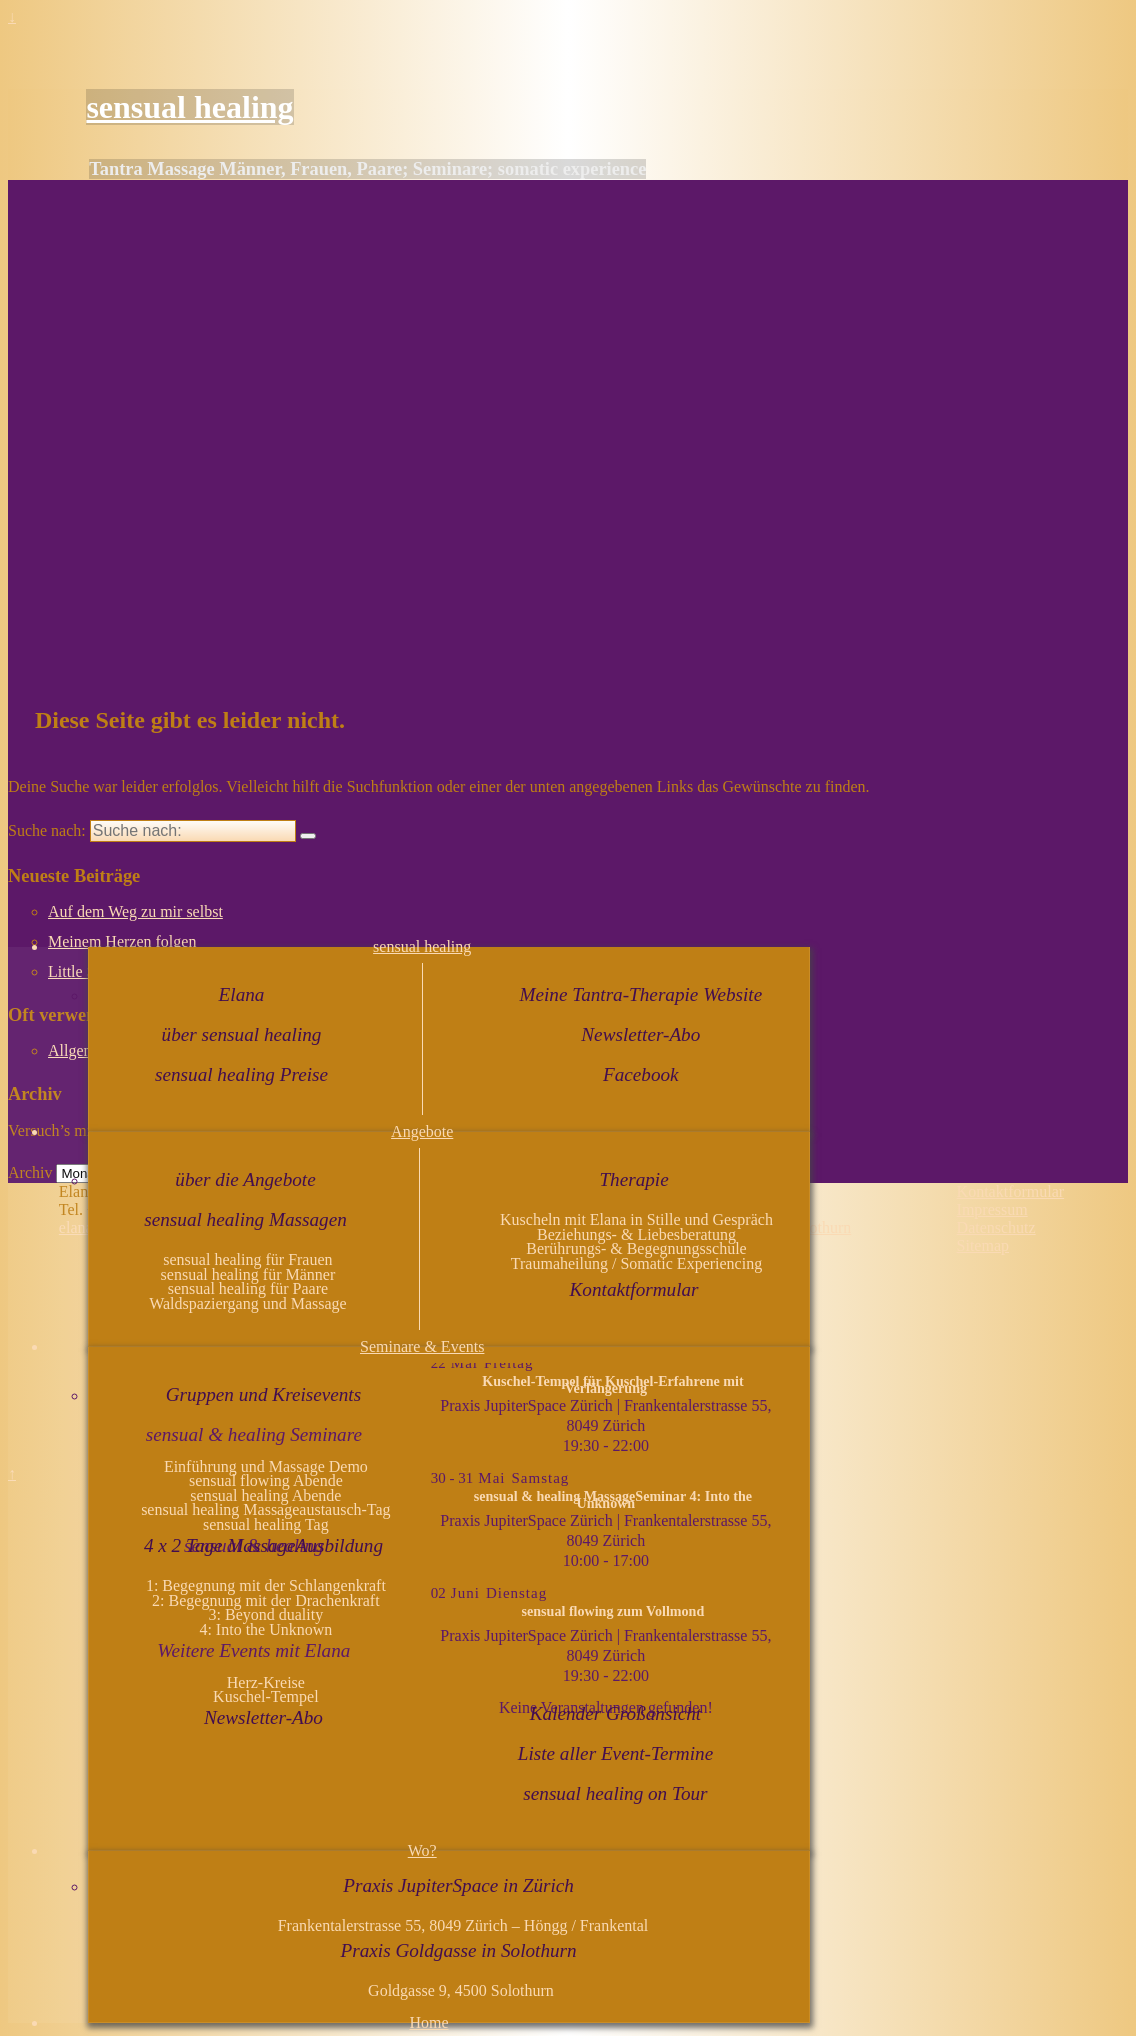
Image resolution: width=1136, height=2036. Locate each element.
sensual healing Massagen (245, 1219)
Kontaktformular (634, 1289)
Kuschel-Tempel (266, 1696)
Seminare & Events (422, 1346)
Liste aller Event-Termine (615, 1753)
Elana (242, 994)
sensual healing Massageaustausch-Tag (265, 1509)
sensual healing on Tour (615, 1793)
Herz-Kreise (266, 1682)
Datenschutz (996, 1227)
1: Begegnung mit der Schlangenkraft (266, 1585)
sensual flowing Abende (266, 1480)
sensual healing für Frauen (247, 1259)
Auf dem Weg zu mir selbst (135, 911)
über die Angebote (245, 1179)
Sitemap (983, 1245)
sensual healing (189, 107)
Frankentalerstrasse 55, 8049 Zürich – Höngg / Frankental (461, 1925)
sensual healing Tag (266, 1524)
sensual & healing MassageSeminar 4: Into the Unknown (613, 1499)
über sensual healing (242, 1034)
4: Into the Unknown (265, 1629)
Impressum (992, 1209)
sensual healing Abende (265, 1495)
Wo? (422, 1850)
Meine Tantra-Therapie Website (640, 994)
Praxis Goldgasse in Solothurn (459, 1950)
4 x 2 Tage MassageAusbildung (263, 1545)
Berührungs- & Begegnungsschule (636, 1248)
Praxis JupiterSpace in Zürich (458, 1885)
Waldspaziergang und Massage (247, 1303)
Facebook (641, 1074)
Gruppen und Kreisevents (263, 1394)
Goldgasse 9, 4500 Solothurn (461, 1990)
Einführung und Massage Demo (266, 1466)
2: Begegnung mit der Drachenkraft (265, 1600)
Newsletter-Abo (640, 1034)
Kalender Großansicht (615, 1713)
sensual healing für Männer (248, 1274)
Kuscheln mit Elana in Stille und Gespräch (636, 1219)
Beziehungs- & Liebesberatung (636, 1234)
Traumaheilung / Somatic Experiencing (636, 1263)
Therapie (633, 1179)
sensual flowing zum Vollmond (613, 1611)
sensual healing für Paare (248, 1288)
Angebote (422, 1131)
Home (428, 2022)
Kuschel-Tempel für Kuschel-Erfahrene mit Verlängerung (612, 1384)
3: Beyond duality (266, 1614)
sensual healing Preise (241, 1074)
